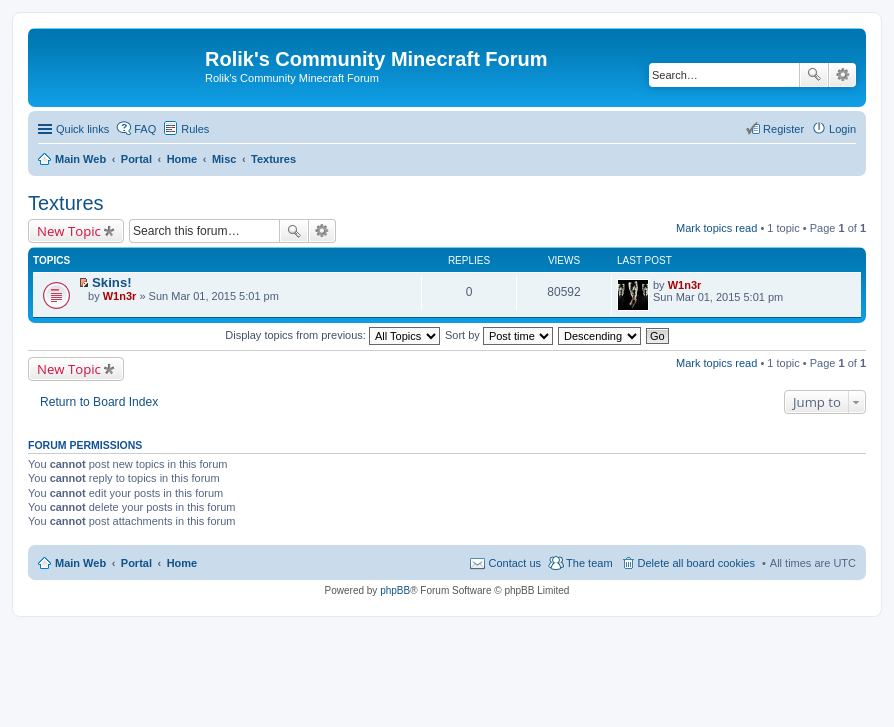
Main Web (80, 563)
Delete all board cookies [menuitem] (696, 563)
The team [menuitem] (589, 563)
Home (182, 563)
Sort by (499, 335)
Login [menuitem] (842, 129)
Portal (136, 159)
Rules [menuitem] (195, 129)
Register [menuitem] (783, 129)
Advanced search (842, 75)
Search (814, 75)
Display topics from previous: (332, 335)
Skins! (112, 282)
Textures (66, 203)
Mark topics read (716, 228)
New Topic (69, 231)
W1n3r (120, 296)
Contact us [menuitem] (514, 563)
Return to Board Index (99, 402)
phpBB (395, 590)
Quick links (82, 129)
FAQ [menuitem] (145, 129)
